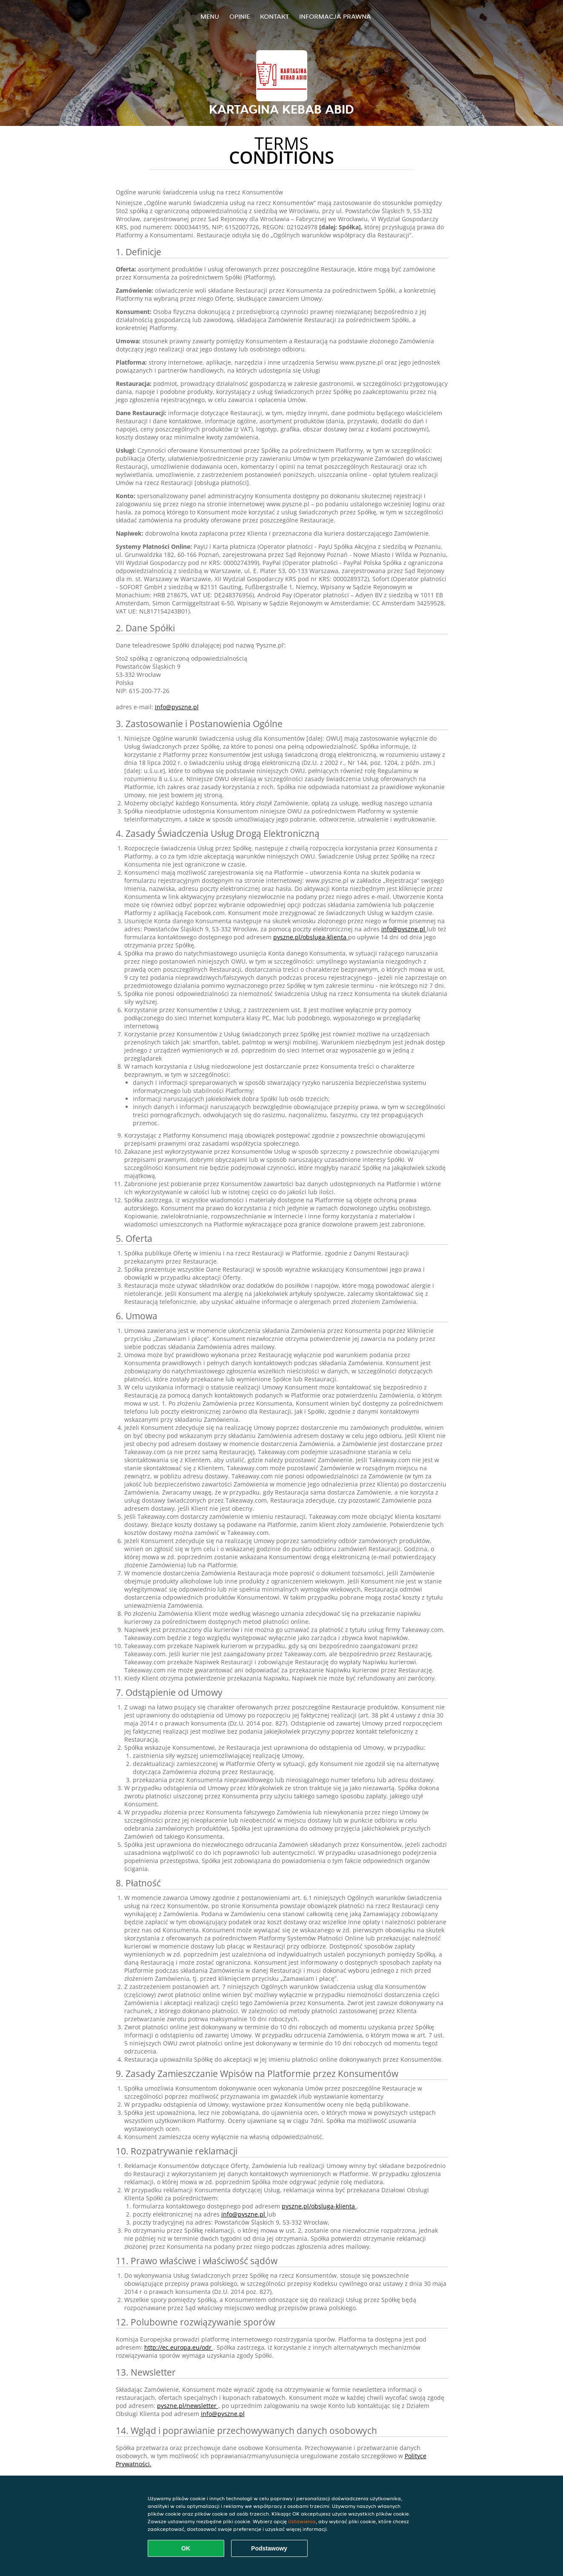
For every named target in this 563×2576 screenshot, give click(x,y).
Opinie (239, 16)
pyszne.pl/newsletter (187, 2406)
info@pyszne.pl (177, 707)
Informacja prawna (335, 16)
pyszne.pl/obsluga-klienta (310, 937)
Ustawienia (302, 2521)
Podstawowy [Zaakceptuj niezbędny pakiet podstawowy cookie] (269, 2548)
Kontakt (274, 16)
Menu (209, 16)
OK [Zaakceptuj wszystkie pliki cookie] (185, 2548)
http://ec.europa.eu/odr (178, 2347)
